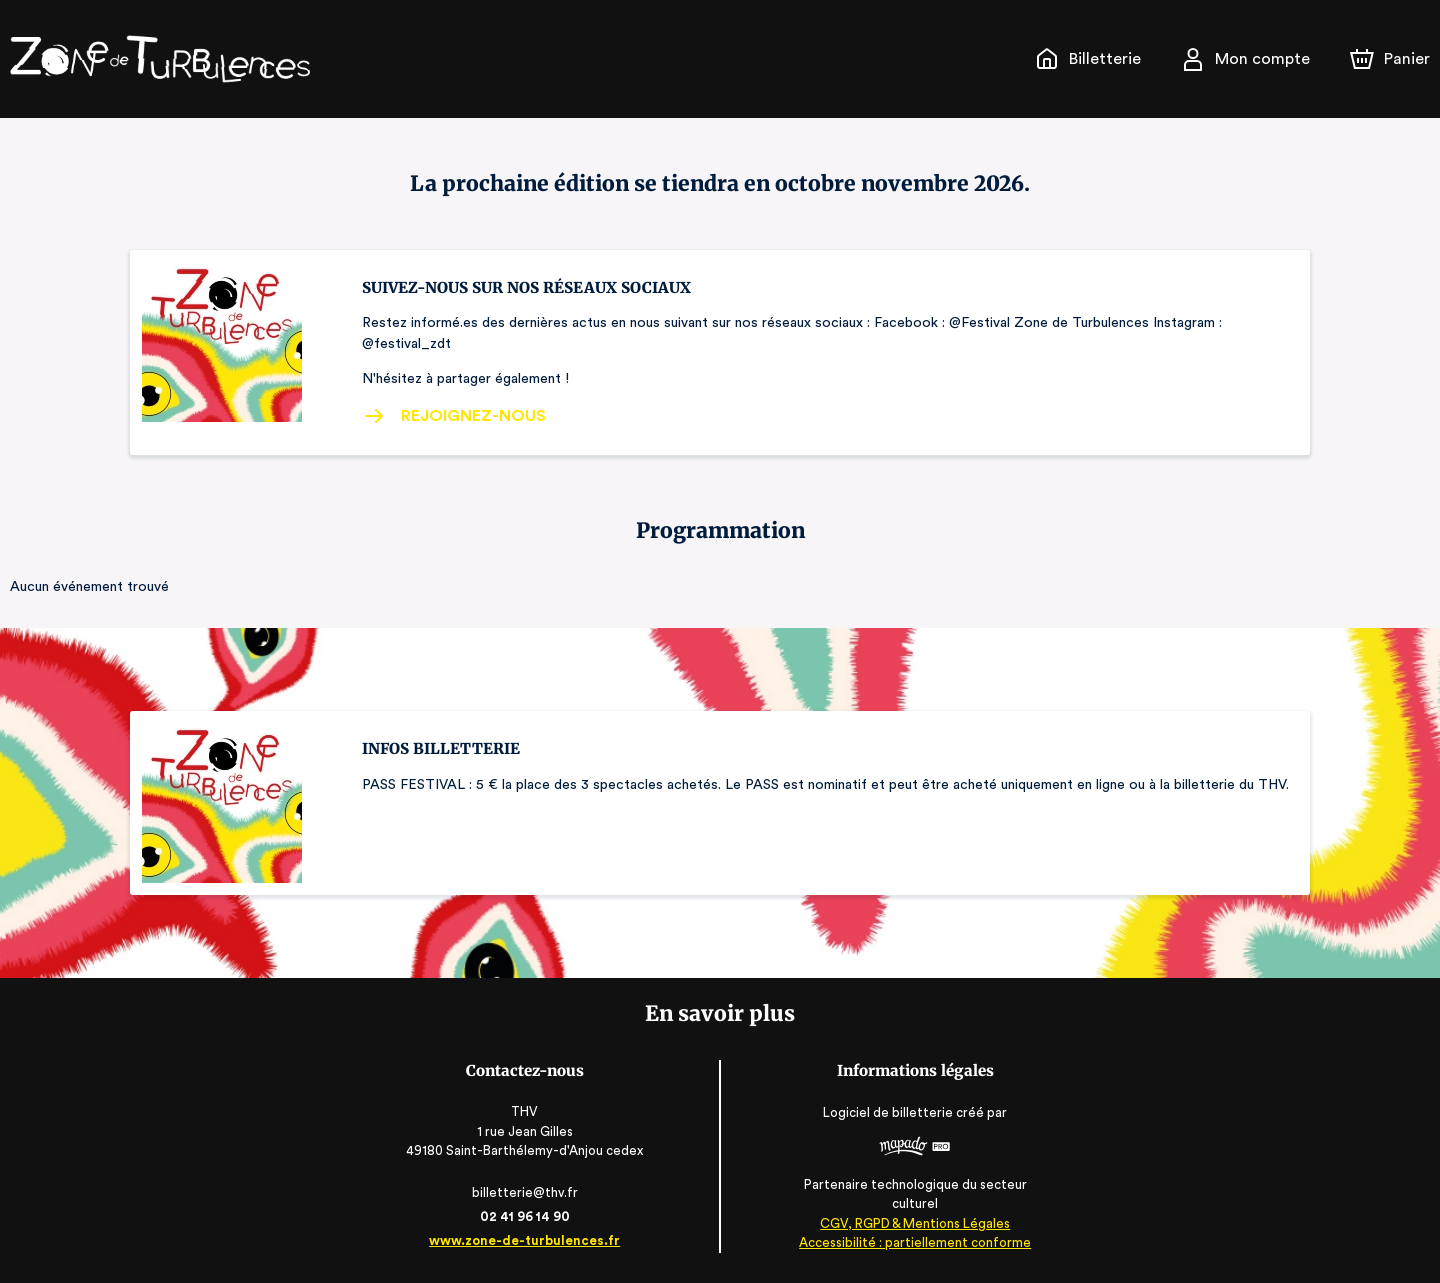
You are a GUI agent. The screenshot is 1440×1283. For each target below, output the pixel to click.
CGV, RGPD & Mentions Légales (912, 1223)
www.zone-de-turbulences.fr (528, 1240)
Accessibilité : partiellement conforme (912, 1242)
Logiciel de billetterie (887, 1119)
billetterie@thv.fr (527, 1192)
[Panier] (1390, 59)
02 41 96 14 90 (527, 1216)
